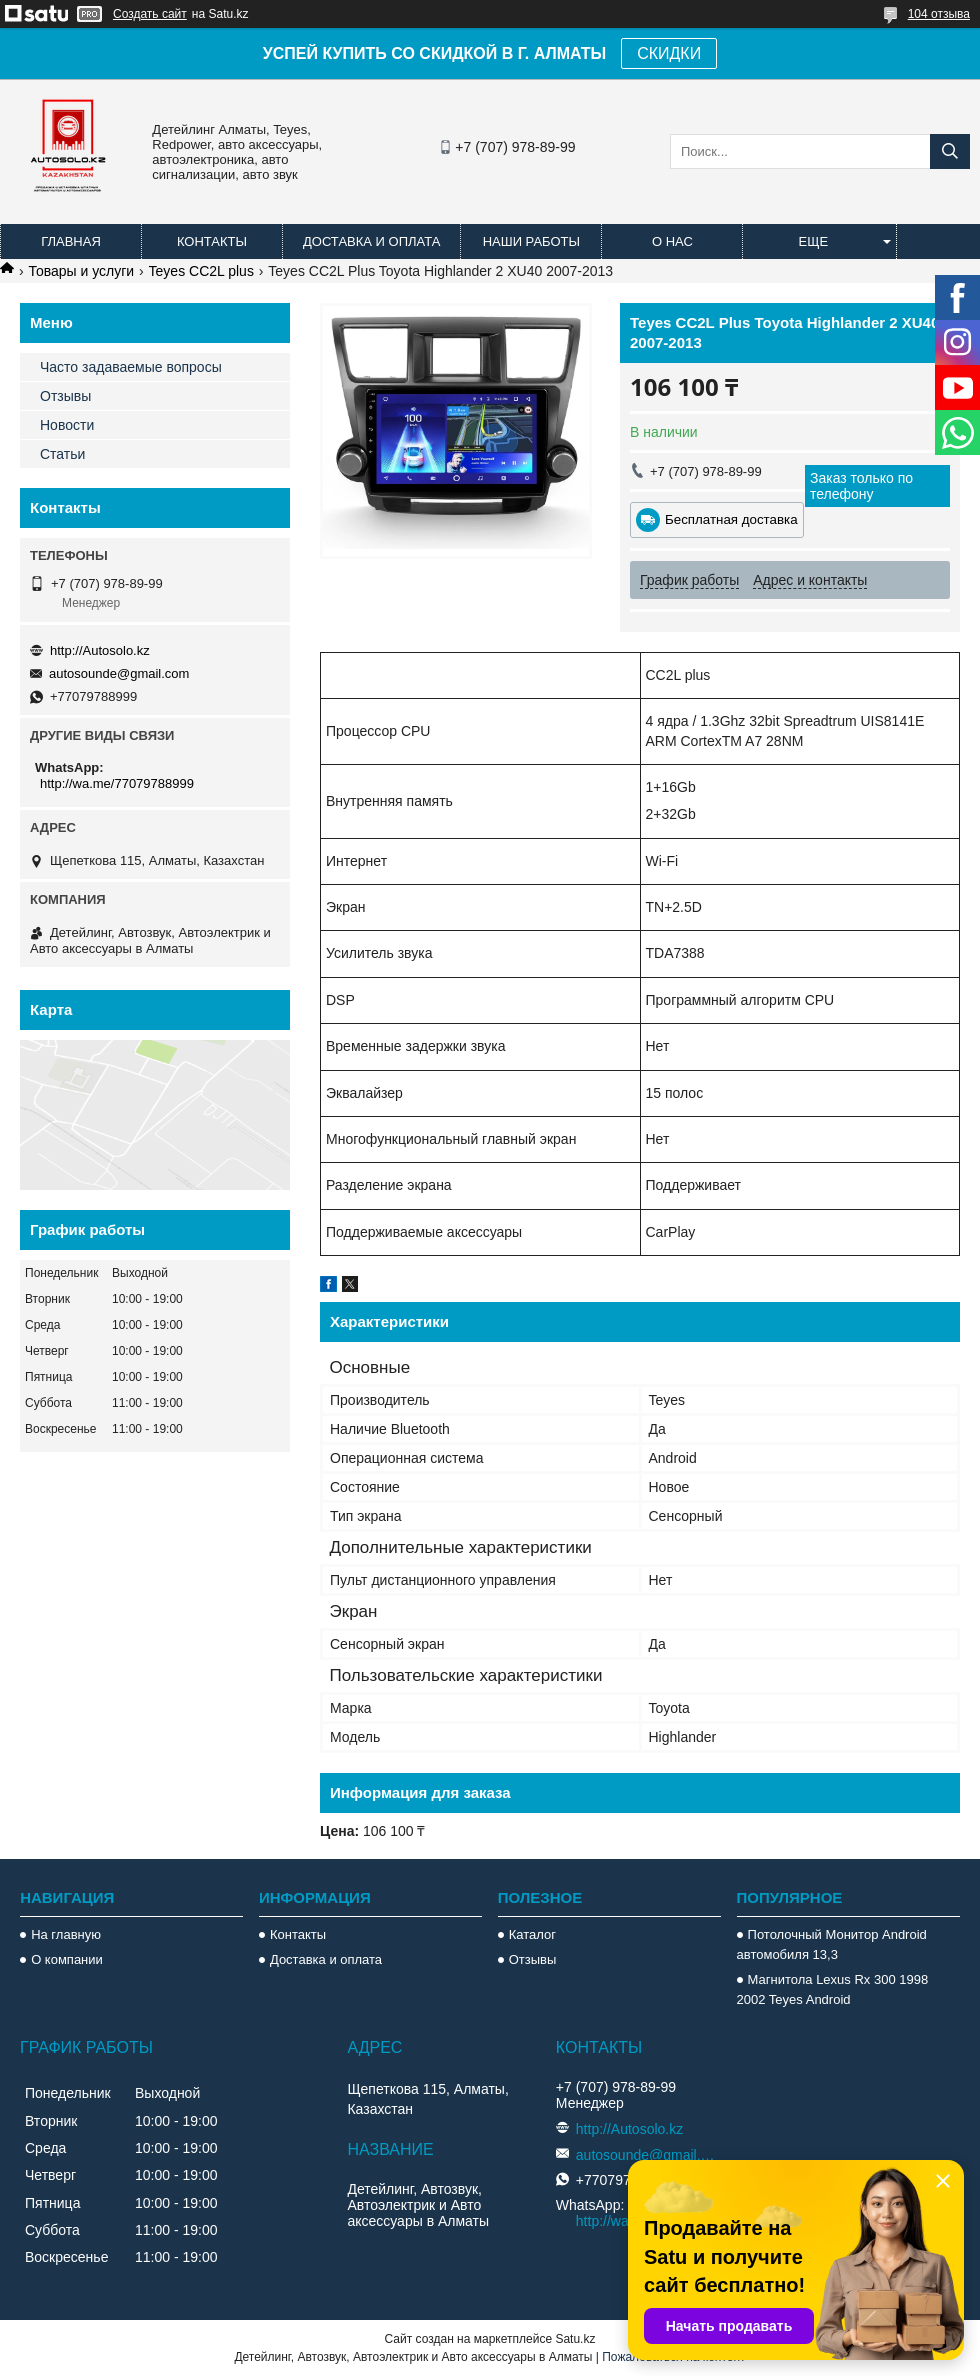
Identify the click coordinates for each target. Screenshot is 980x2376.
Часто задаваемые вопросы (131, 367)
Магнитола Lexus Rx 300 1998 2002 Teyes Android (833, 1989)
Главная (71, 241)
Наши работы (531, 241)
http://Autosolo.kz (100, 650)
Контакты (212, 241)
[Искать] (950, 151)
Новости (67, 425)
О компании (67, 1959)
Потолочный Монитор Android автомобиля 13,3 (832, 1944)
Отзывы (65, 396)
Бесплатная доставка (731, 519)
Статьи (62, 454)
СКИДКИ (669, 53)
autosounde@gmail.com (119, 673)
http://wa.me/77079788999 (117, 783)
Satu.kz (575, 2339)
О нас (672, 241)
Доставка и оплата (371, 241)
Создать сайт (150, 14)
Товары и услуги (81, 271)
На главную (66, 1934)
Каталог (532, 1934)
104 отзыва (939, 14)
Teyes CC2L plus (201, 271)
